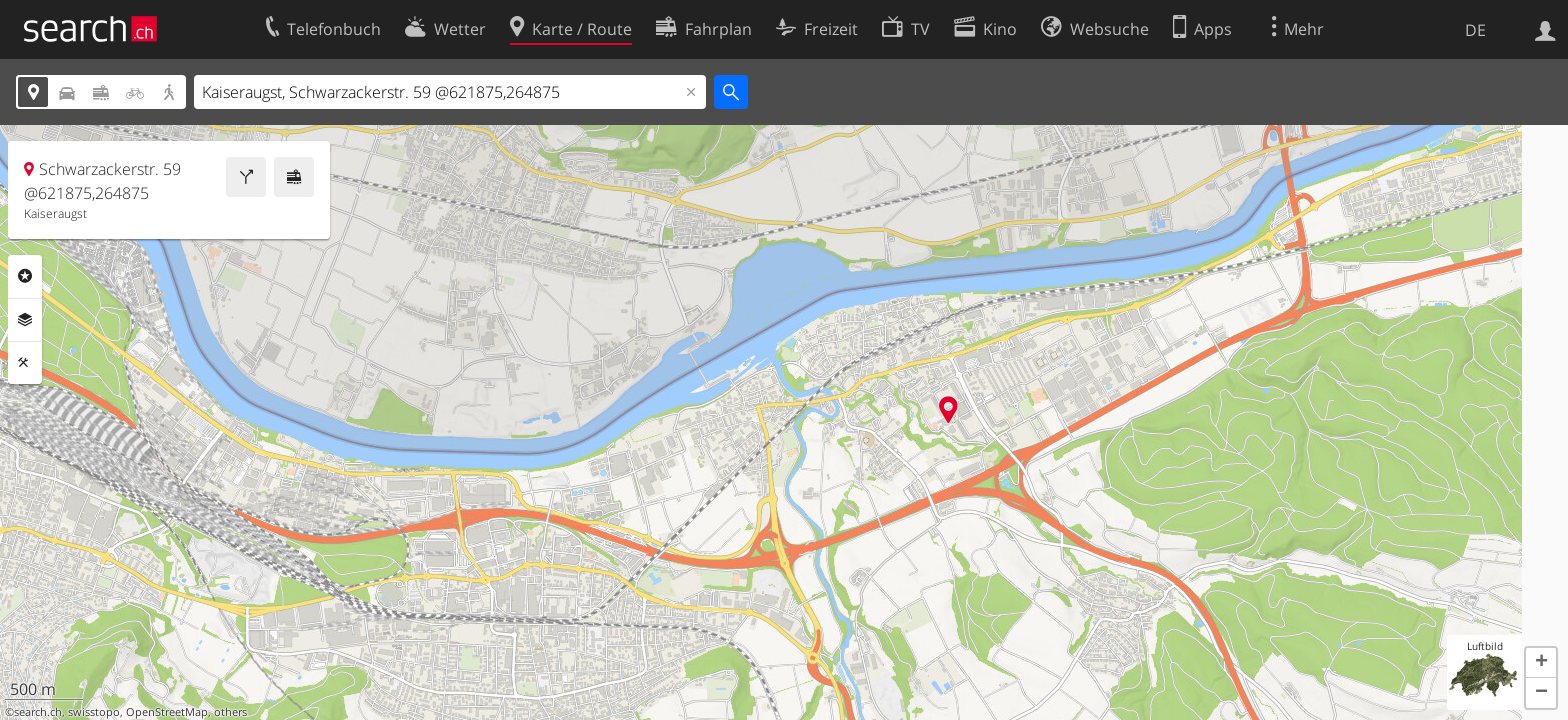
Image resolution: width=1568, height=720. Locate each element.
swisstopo (94, 712)
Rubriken (25, 276)
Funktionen (25, 363)
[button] (1541, 663)
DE (1475, 30)
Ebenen (25, 320)
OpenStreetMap (167, 712)
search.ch (38, 712)
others (230, 712)
